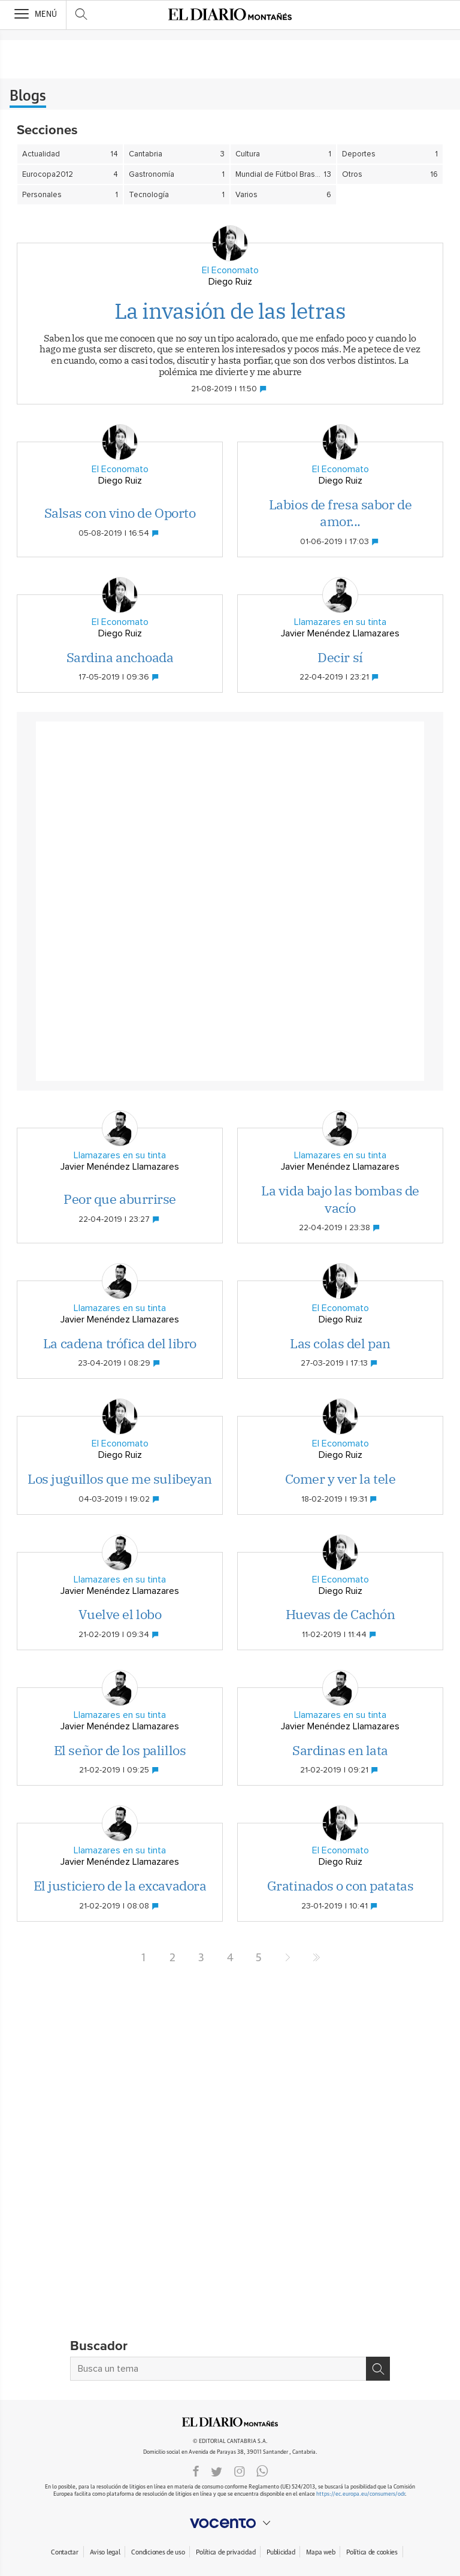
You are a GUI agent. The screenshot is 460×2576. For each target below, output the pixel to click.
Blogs (28, 96)
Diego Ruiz (230, 281)
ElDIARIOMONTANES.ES (230, 2422)
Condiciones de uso (157, 2552)
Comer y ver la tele (340, 1478)
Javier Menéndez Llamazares (340, 633)
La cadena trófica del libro (119, 1343)
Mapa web (320, 2552)
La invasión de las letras (230, 311)
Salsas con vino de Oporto (120, 512)
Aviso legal (105, 2552)
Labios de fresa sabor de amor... (340, 513)
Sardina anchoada (120, 657)
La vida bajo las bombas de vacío (340, 1199)
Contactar (64, 2552)
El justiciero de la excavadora (120, 1885)
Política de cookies (372, 2552)
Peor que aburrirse (119, 1198)
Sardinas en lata (340, 1750)
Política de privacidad (225, 2552)
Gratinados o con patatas (340, 1885)
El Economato (230, 270)
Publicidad (281, 2552)
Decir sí (339, 657)
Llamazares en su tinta (340, 622)
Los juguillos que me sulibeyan (120, 1478)
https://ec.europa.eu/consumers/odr (360, 2494)
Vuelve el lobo (120, 1614)
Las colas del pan (340, 1343)
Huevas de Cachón (340, 1614)
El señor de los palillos (120, 1750)
